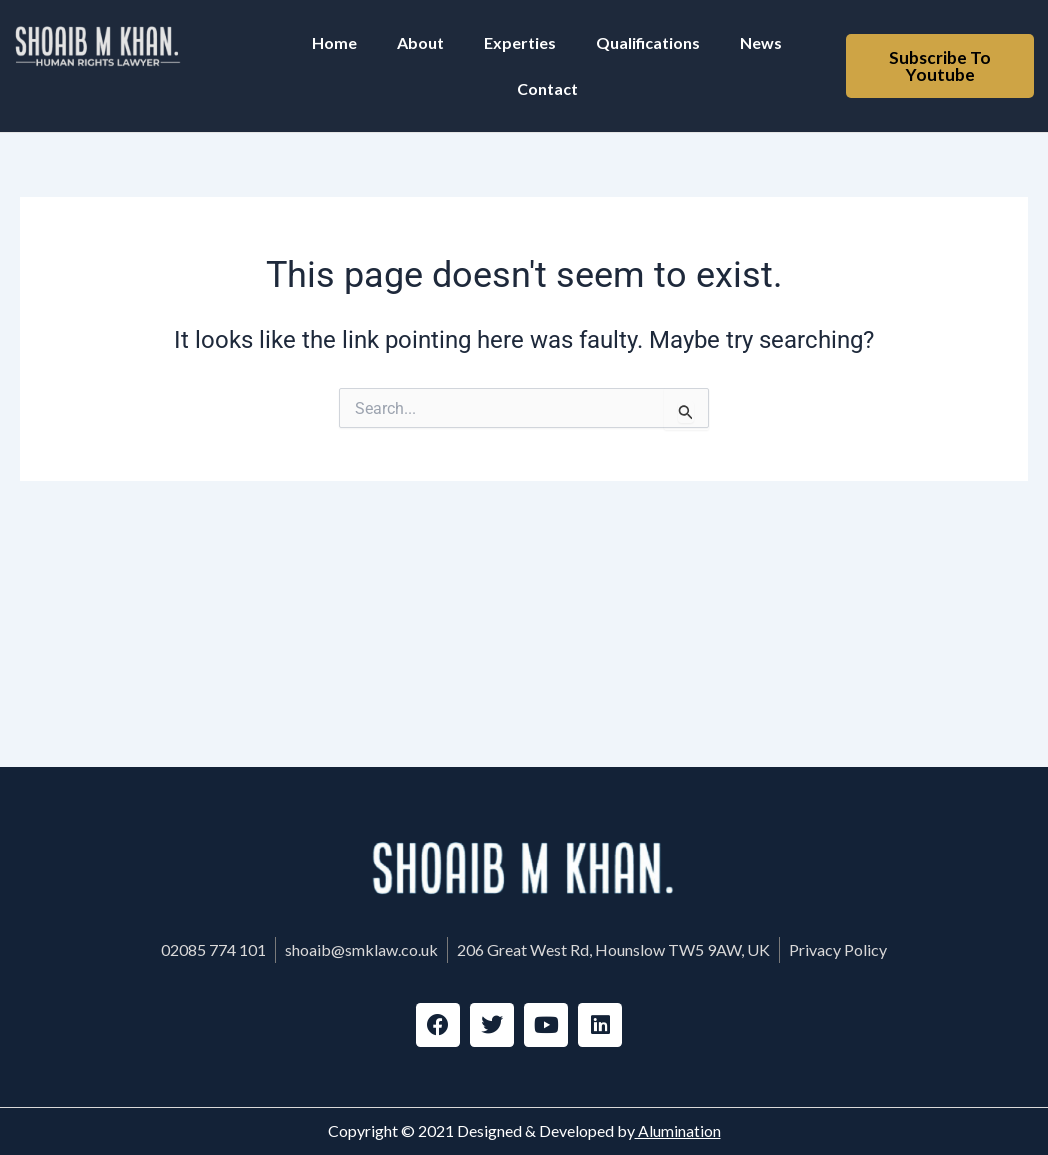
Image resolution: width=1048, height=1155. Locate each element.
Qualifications (648, 42)
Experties (520, 42)
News (761, 42)
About (420, 42)
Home (334, 42)
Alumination (678, 1131)
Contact (547, 88)
